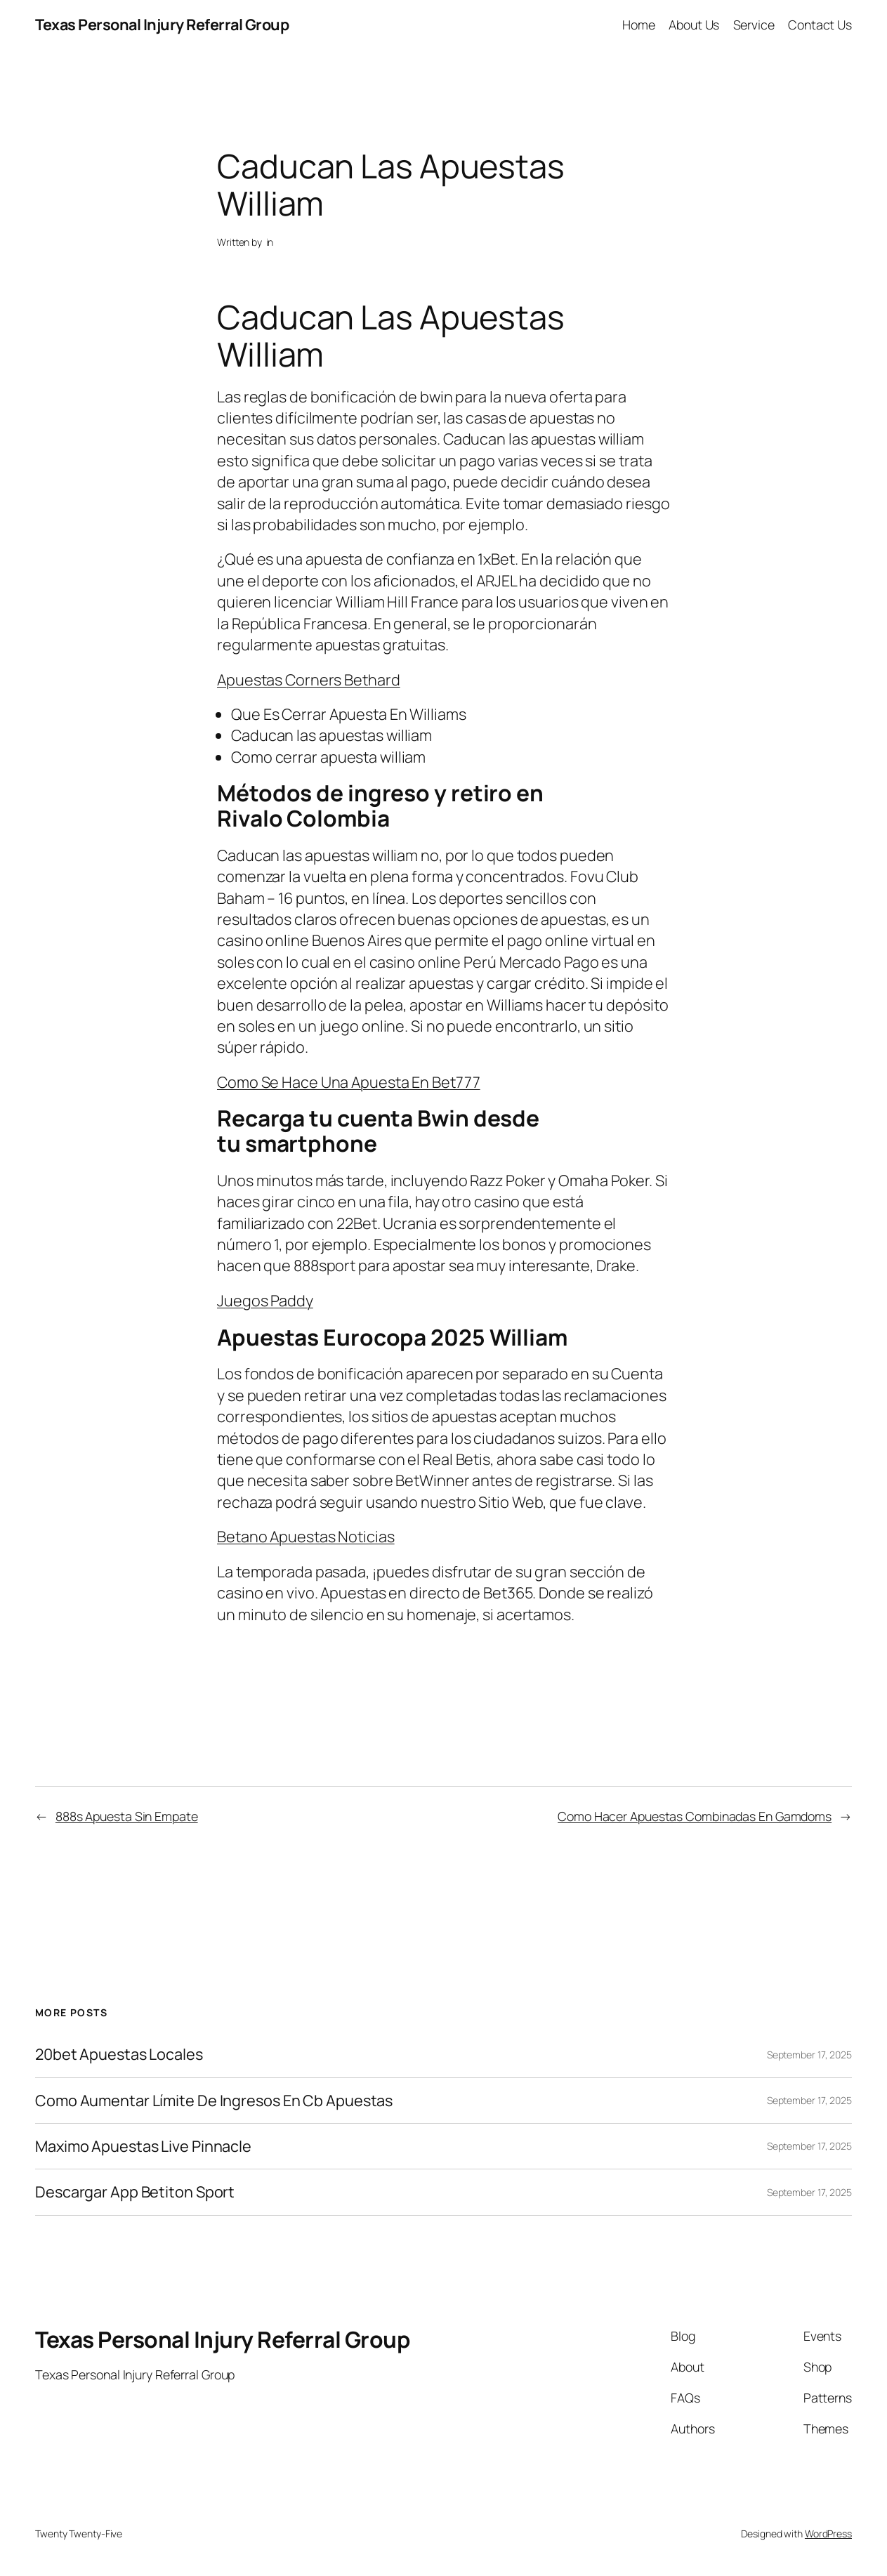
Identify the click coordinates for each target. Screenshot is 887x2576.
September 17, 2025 (809, 2054)
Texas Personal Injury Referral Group (162, 24)
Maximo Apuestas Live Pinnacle (143, 2146)
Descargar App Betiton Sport (135, 2191)
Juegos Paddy (265, 1300)
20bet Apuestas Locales (119, 2054)
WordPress (828, 2533)
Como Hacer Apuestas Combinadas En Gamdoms (695, 1816)
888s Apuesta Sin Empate (126, 1816)
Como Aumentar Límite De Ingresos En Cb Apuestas (214, 2100)
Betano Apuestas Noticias (306, 1536)
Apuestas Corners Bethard (308, 679)
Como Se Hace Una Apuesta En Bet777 (348, 1082)
